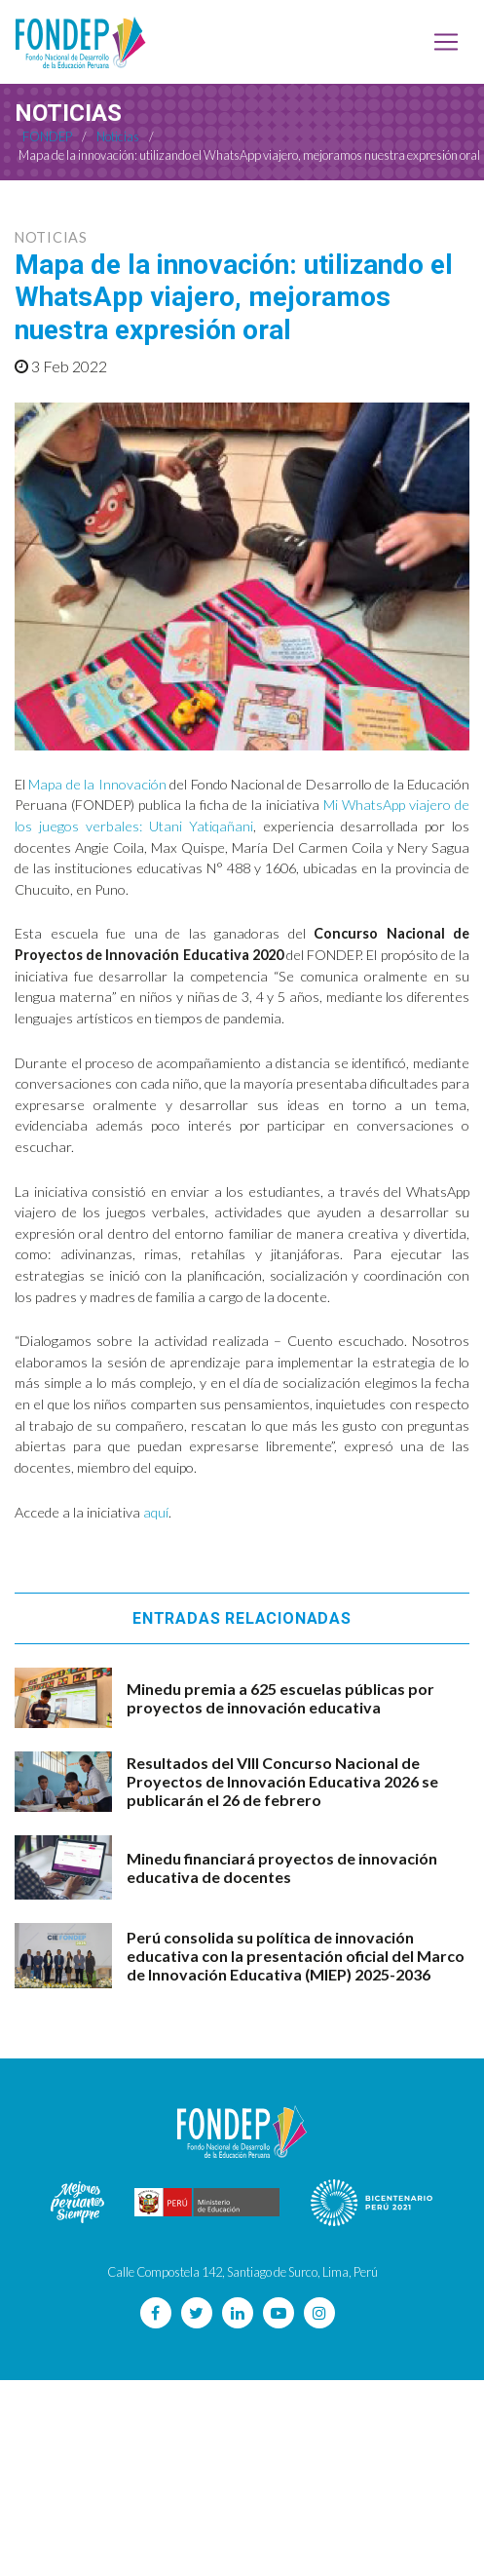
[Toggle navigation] (446, 41)
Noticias (51, 237)
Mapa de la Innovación (97, 784)
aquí (155, 1512)
